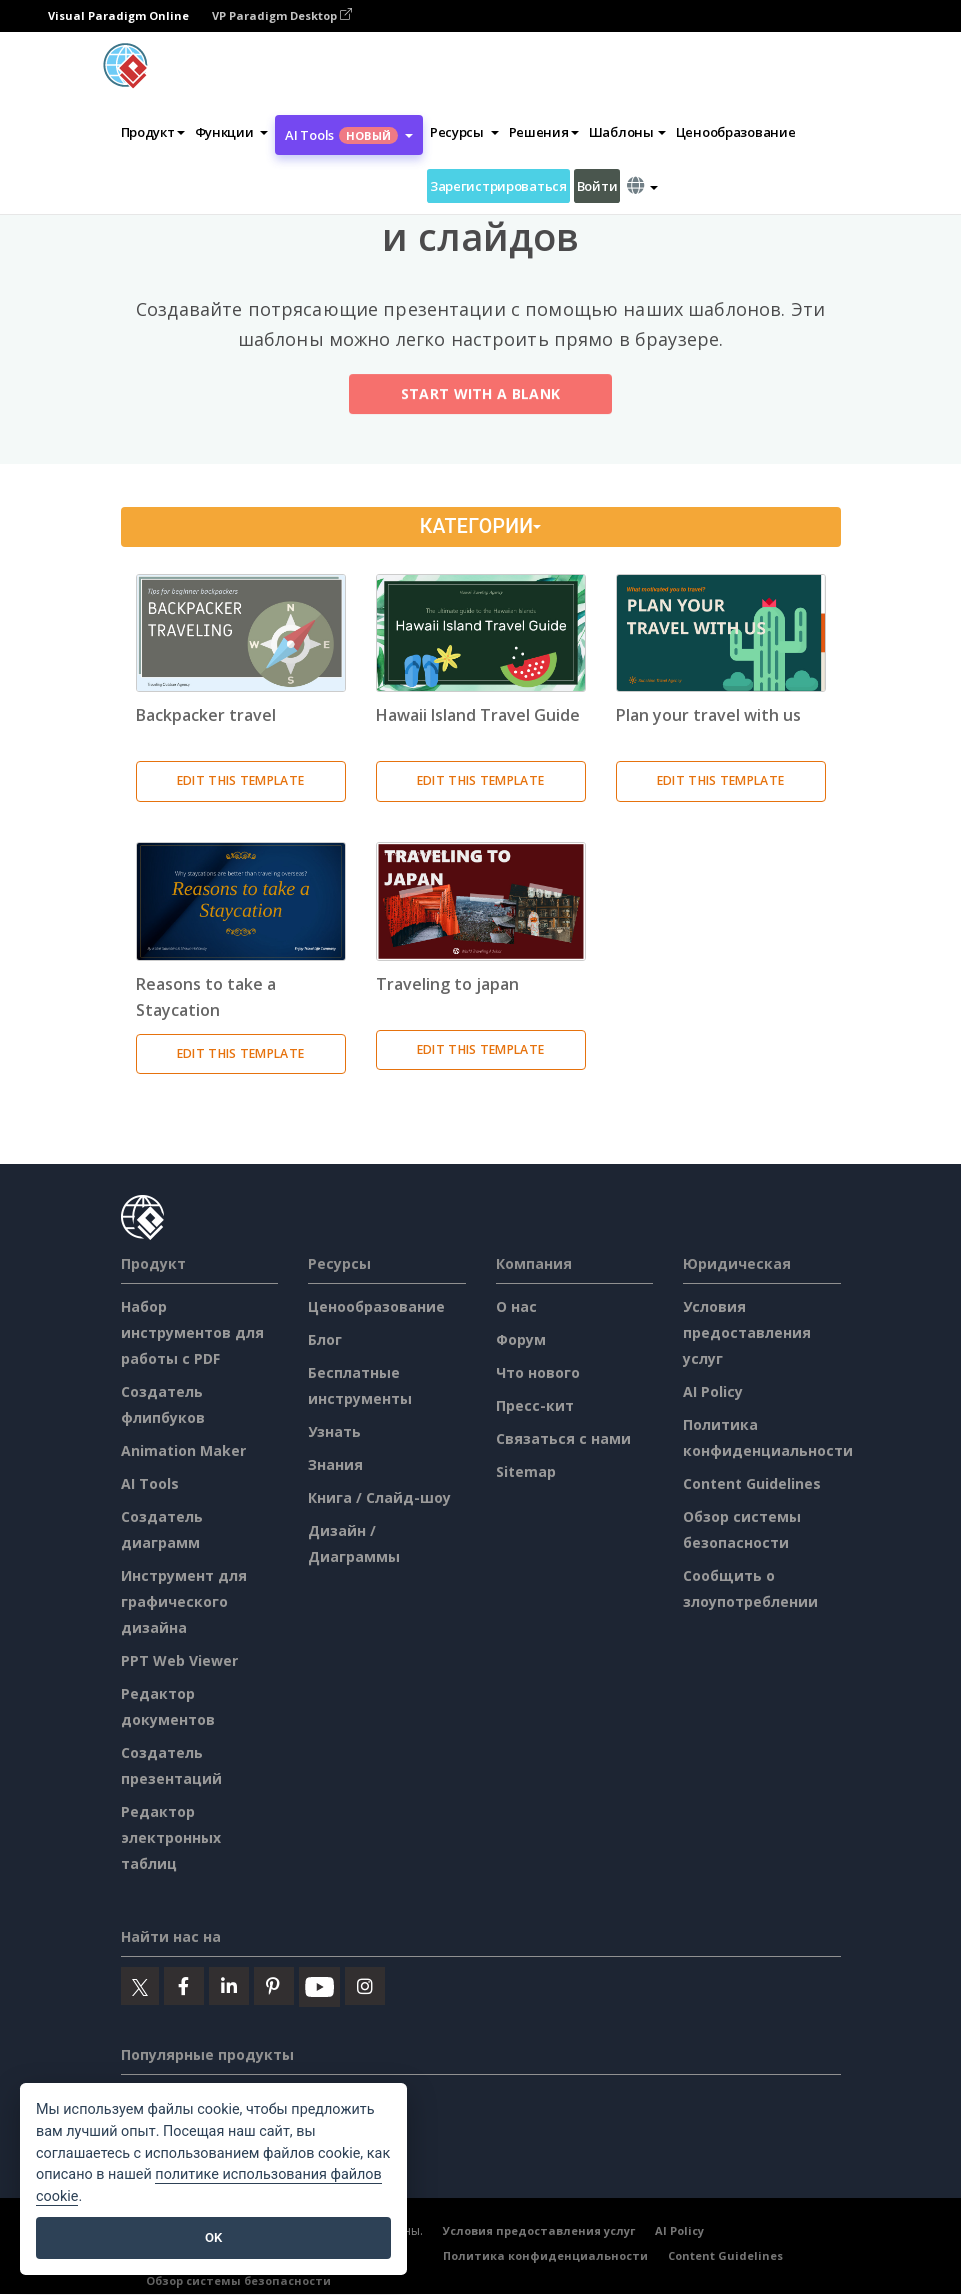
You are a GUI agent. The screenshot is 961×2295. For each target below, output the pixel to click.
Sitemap (526, 1471)
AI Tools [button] (348, 135)
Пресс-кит (535, 1405)
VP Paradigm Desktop (282, 15)
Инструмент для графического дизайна (184, 1601)
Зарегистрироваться (498, 186)
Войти (597, 186)
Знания (335, 1464)
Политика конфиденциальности (545, 2256)
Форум (521, 1339)
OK (213, 2237)
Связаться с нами (563, 1438)
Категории (480, 526)
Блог (325, 1339)
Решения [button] (544, 132)
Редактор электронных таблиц (171, 1837)
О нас (516, 1306)
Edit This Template (240, 780)
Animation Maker (183, 1450)
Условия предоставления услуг (747, 1332)
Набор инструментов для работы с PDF (192, 1332)
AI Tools (150, 1483)
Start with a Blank (480, 397)
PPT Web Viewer (179, 1660)
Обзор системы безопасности (238, 2281)
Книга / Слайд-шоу (379, 1497)
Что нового (538, 1372)
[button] (232, 132)
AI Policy (713, 1391)
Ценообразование (736, 132)
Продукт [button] (153, 132)
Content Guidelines (752, 1483)
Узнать (334, 1431)
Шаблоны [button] (627, 132)
